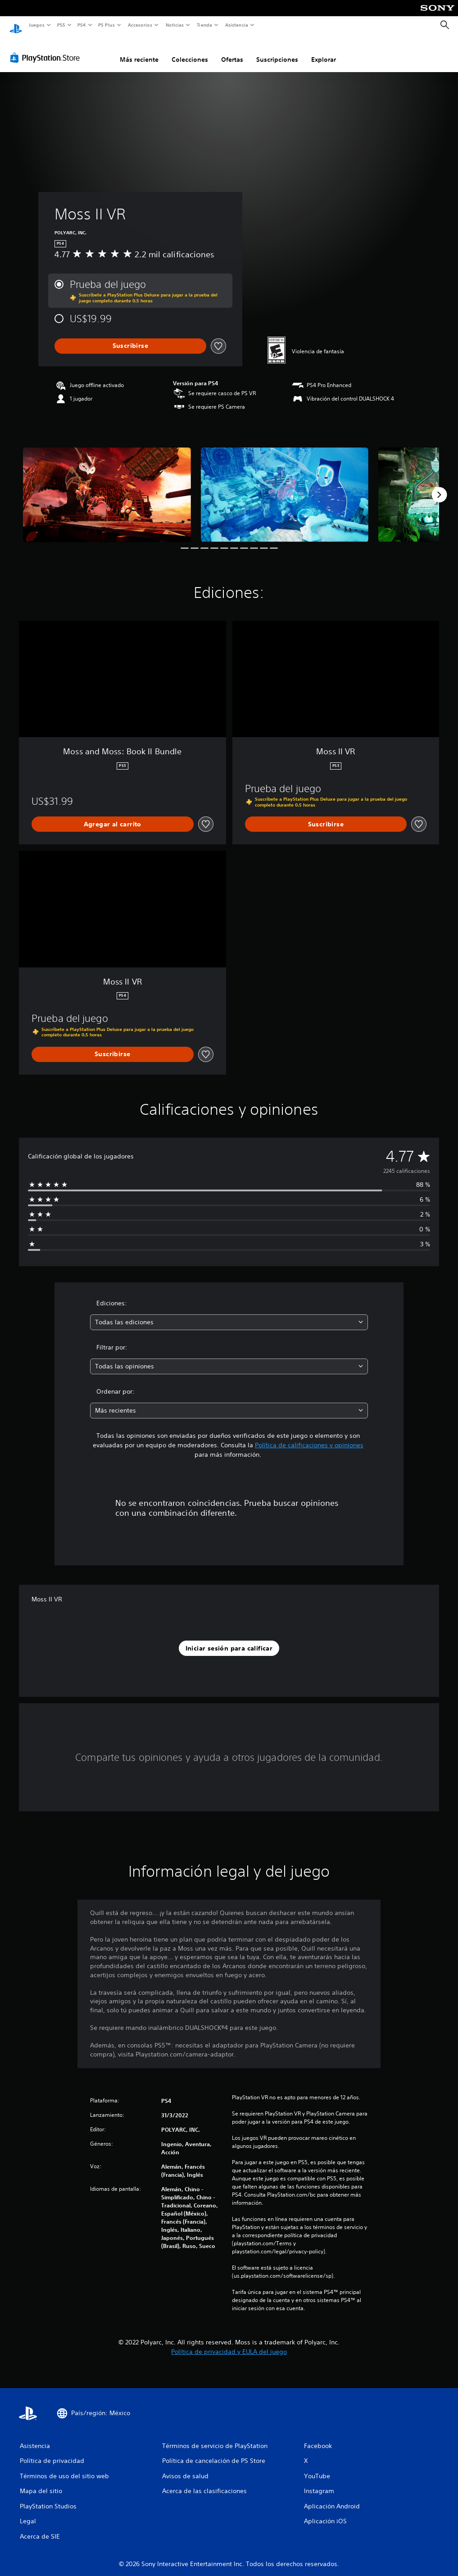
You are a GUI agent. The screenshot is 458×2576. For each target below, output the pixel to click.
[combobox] (229, 1314)
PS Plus (106, 25)
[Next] (439, 486)
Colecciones (190, 51)
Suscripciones (277, 51)
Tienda (204, 25)
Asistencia (236, 25)
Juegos (36, 25)
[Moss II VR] (107, 486)
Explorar (323, 51)
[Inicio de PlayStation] (15, 25)
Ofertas (232, 51)
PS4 (81, 25)
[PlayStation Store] (46, 49)
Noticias (175, 25)
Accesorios (140, 25)
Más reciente (139, 51)
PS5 (61, 25)
